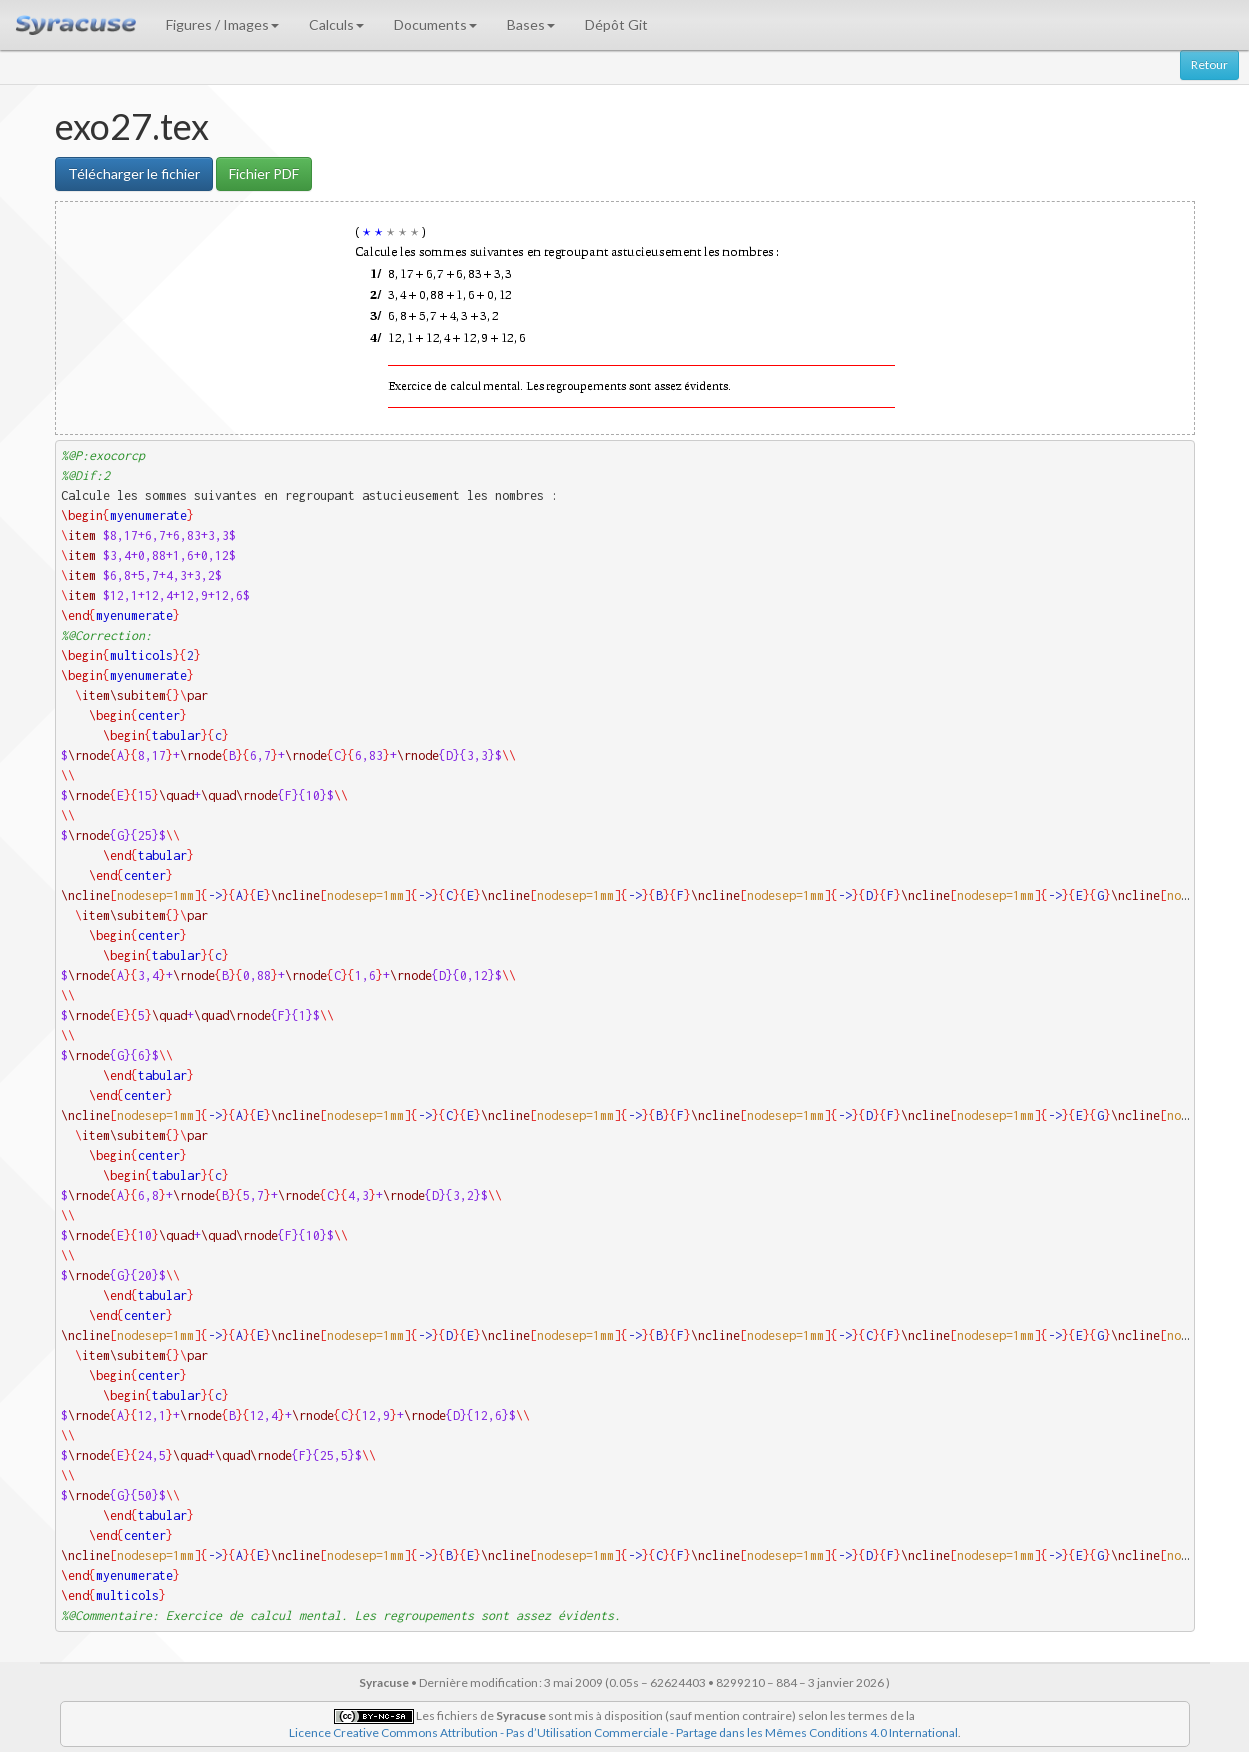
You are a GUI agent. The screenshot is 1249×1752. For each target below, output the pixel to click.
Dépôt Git (616, 24)
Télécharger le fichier (134, 173)
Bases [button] (531, 24)
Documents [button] (435, 24)
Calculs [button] (336, 24)
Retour (1209, 64)
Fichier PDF (264, 173)
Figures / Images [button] (222, 24)
